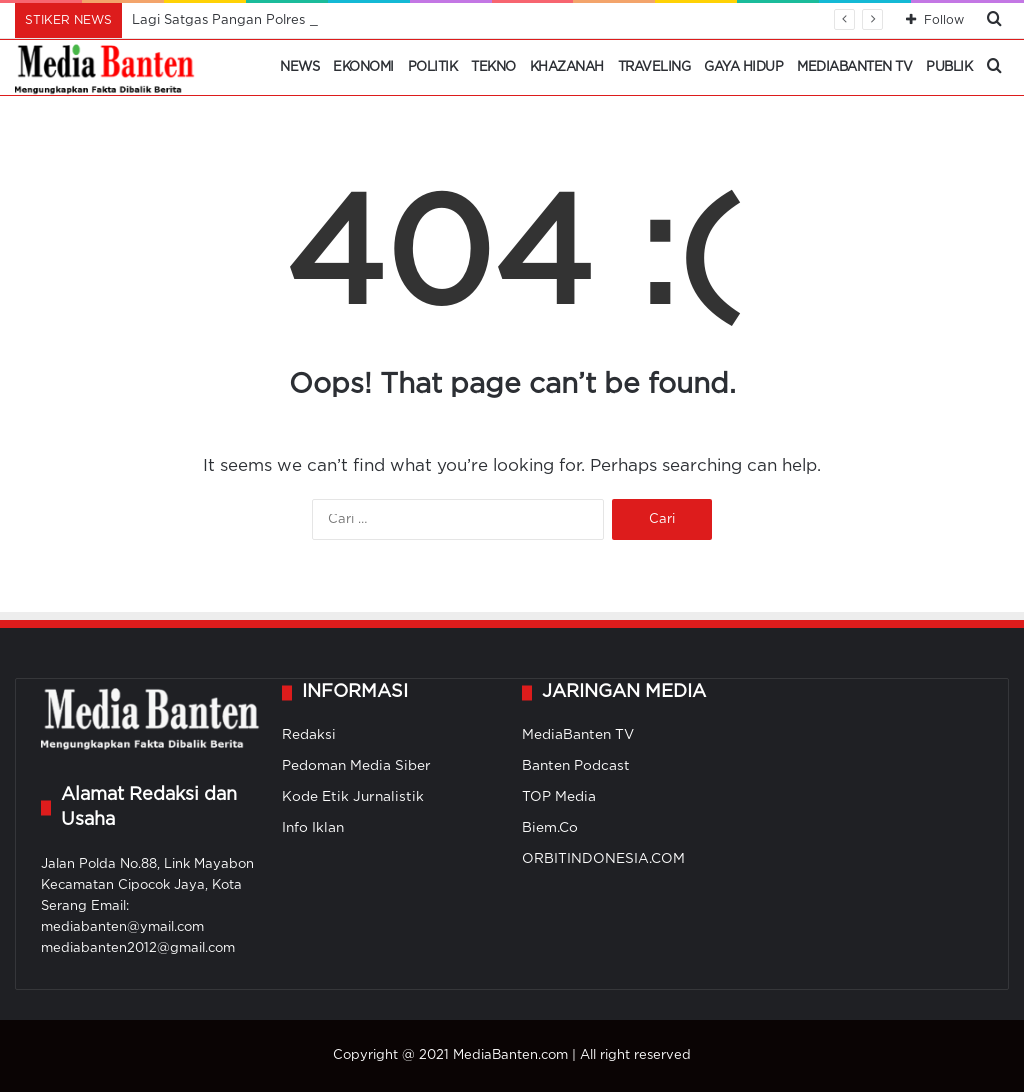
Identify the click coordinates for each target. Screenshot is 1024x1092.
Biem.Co (550, 828)
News (299, 67)
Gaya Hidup (743, 67)
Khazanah (567, 67)
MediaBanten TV (854, 67)
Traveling (654, 67)
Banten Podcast (576, 766)
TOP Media (559, 797)
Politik (433, 67)
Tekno (493, 67)
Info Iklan (313, 828)
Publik (949, 67)
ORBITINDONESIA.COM (603, 859)
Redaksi (309, 735)
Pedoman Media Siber (356, 766)
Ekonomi (363, 67)
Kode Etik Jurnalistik (353, 797)
